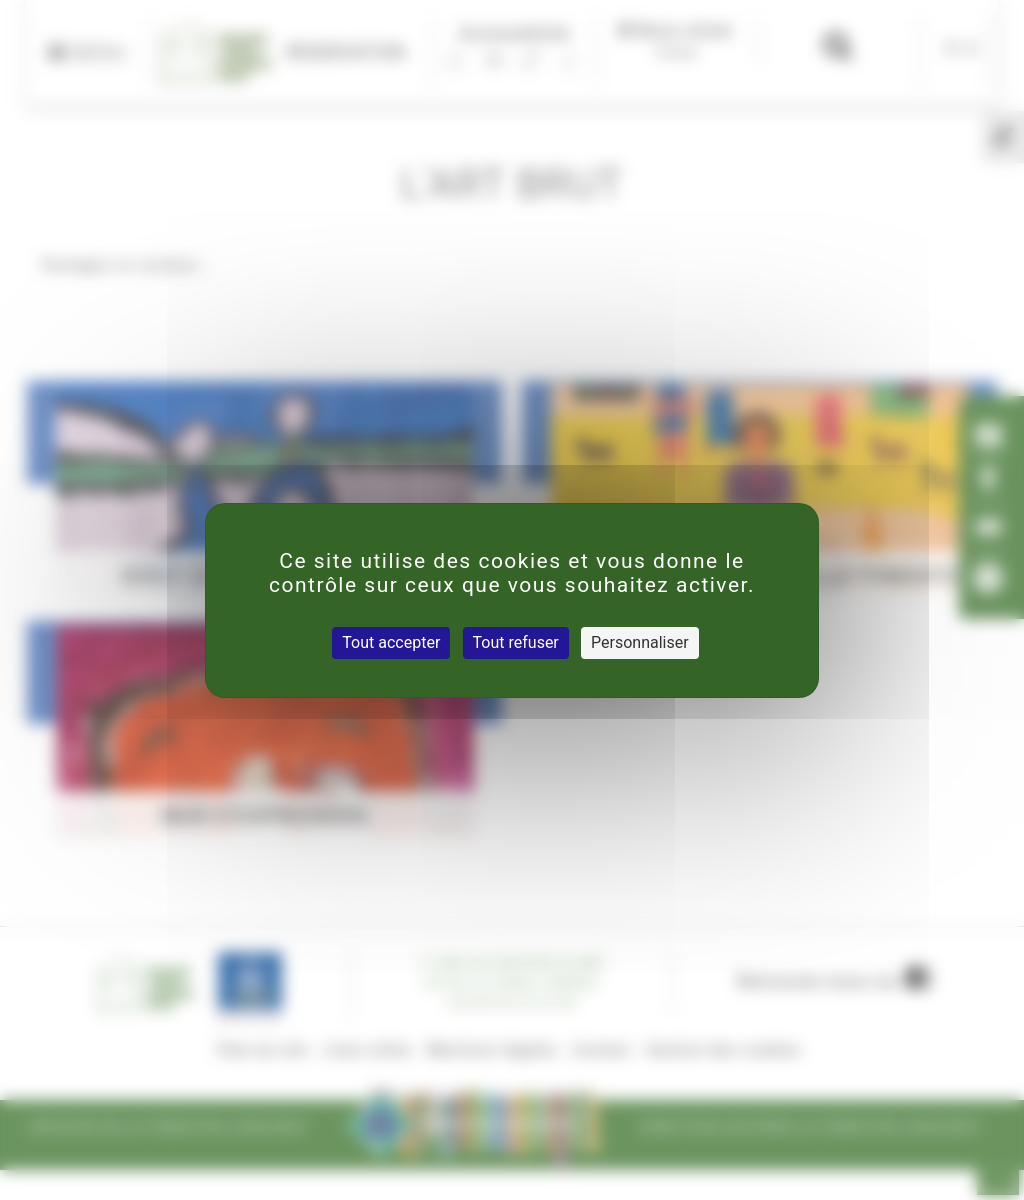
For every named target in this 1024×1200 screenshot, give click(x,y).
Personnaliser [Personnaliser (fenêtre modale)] (640, 642)
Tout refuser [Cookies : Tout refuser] (516, 642)
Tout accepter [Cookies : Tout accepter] (391, 642)
